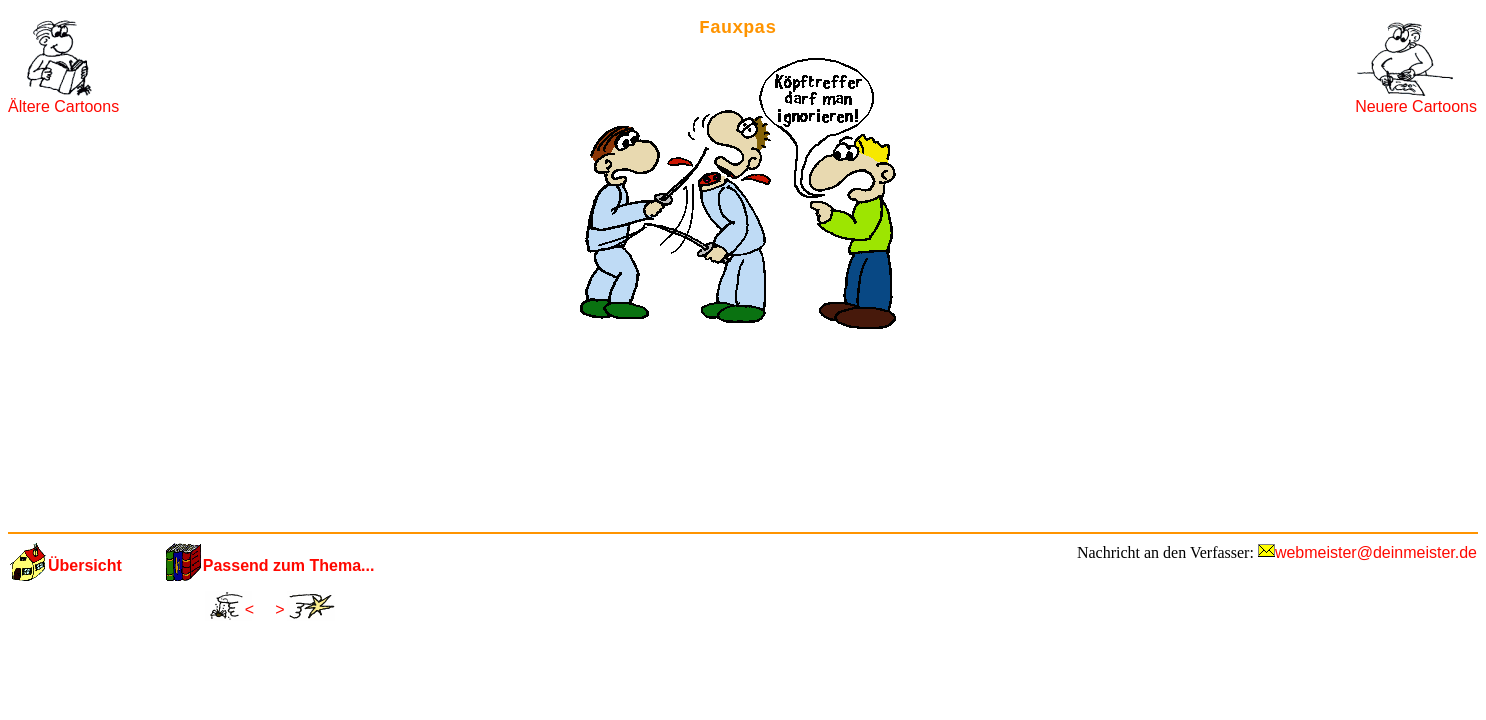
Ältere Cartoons (63, 106)
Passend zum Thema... (289, 565)
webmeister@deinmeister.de (1376, 552)
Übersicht (85, 565)
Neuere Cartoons (1416, 106)
